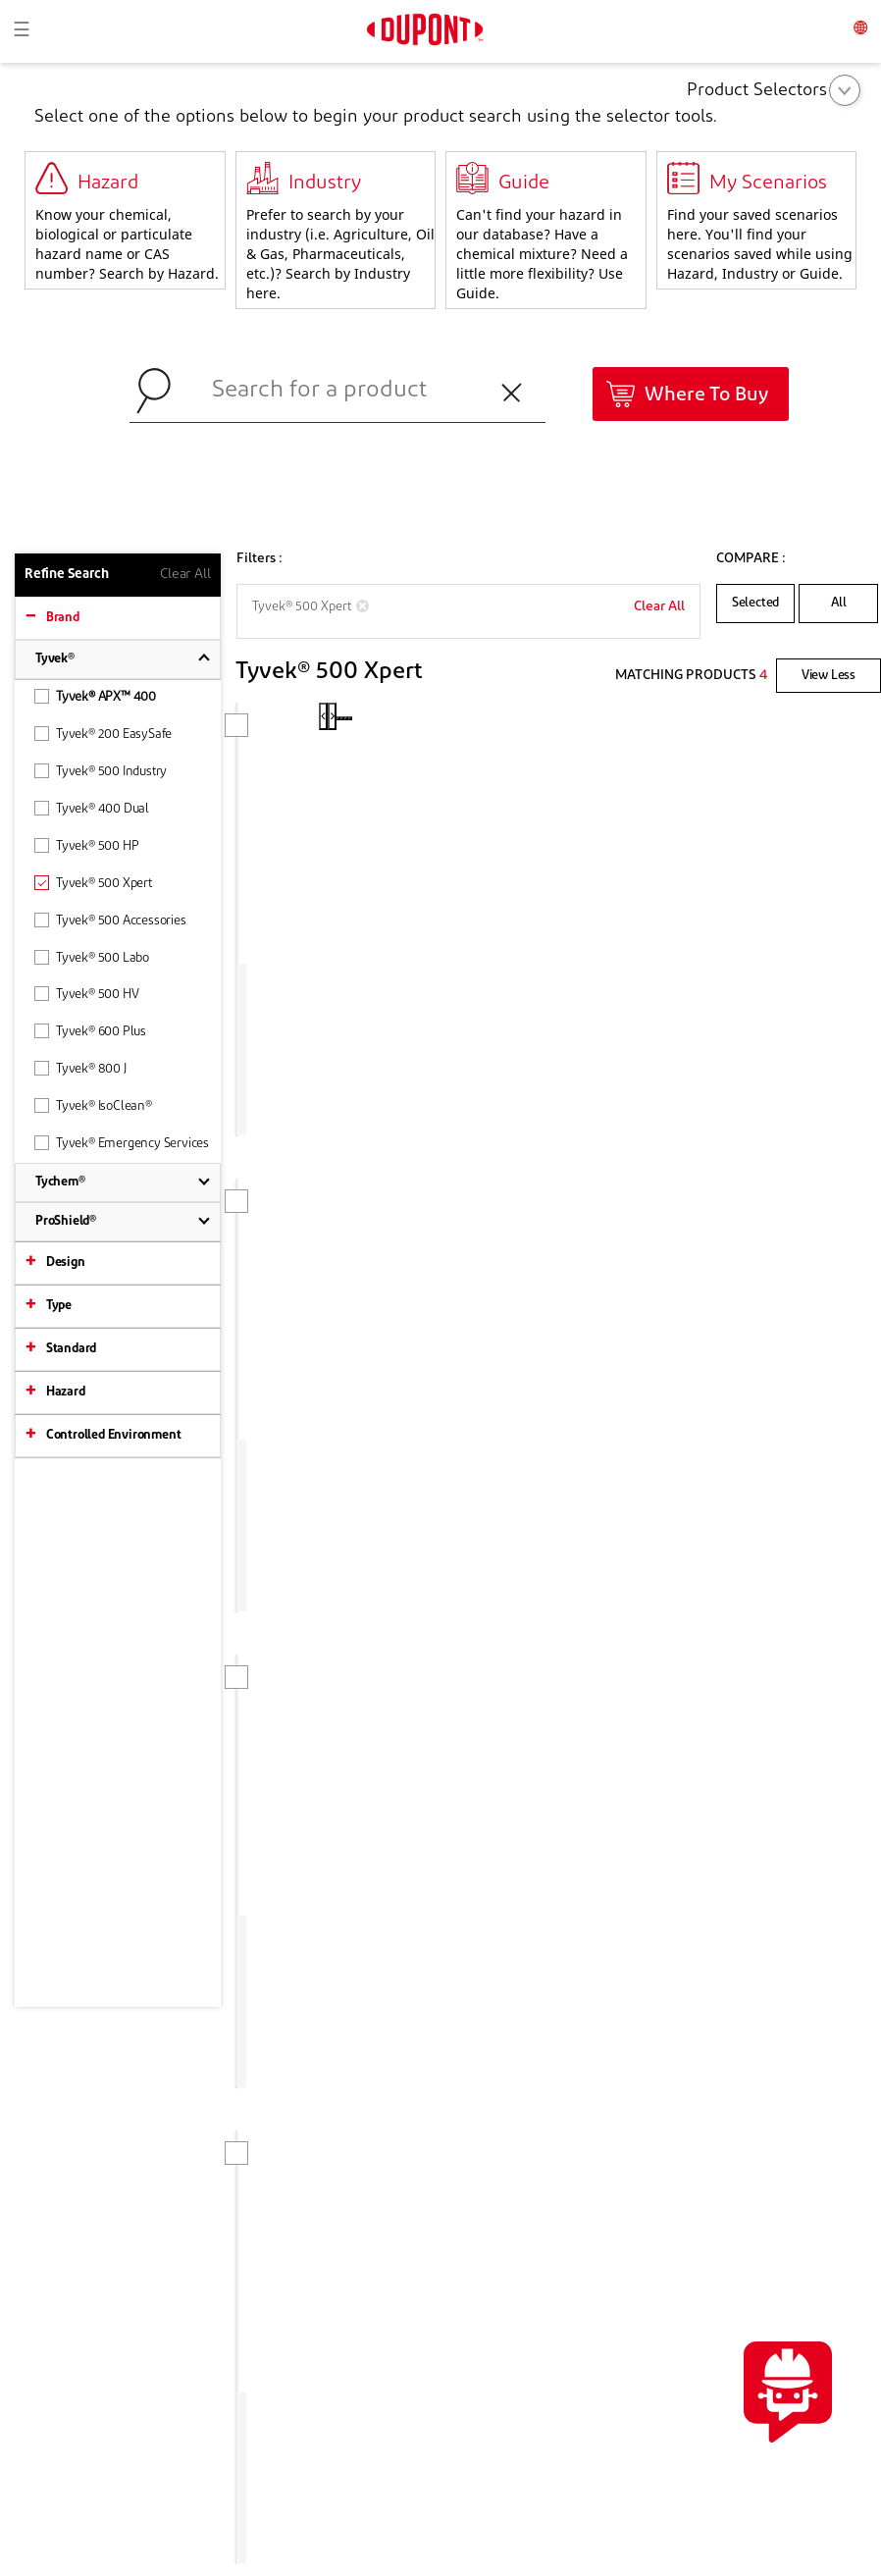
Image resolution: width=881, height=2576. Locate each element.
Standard (71, 1348)
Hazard (65, 1392)
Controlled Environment (113, 1435)
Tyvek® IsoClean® (93, 1105)
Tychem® (60, 1182)
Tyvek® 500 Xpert (93, 882)
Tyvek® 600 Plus (90, 1031)
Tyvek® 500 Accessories (110, 920)
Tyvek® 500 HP (86, 845)
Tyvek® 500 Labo (91, 957)
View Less (828, 675)
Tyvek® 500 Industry (100, 770)
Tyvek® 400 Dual (91, 808)
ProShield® (65, 1221)
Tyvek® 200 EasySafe (103, 733)
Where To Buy (706, 395)
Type (59, 1305)
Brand (62, 617)
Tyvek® (55, 659)
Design (65, 1262)
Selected (755, 603)
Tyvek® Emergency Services (121, 1142)
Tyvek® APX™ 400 (95, 696)
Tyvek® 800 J (80, 1068)
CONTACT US (793, 2083)
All (839, 603)
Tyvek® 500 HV (86, 993)
